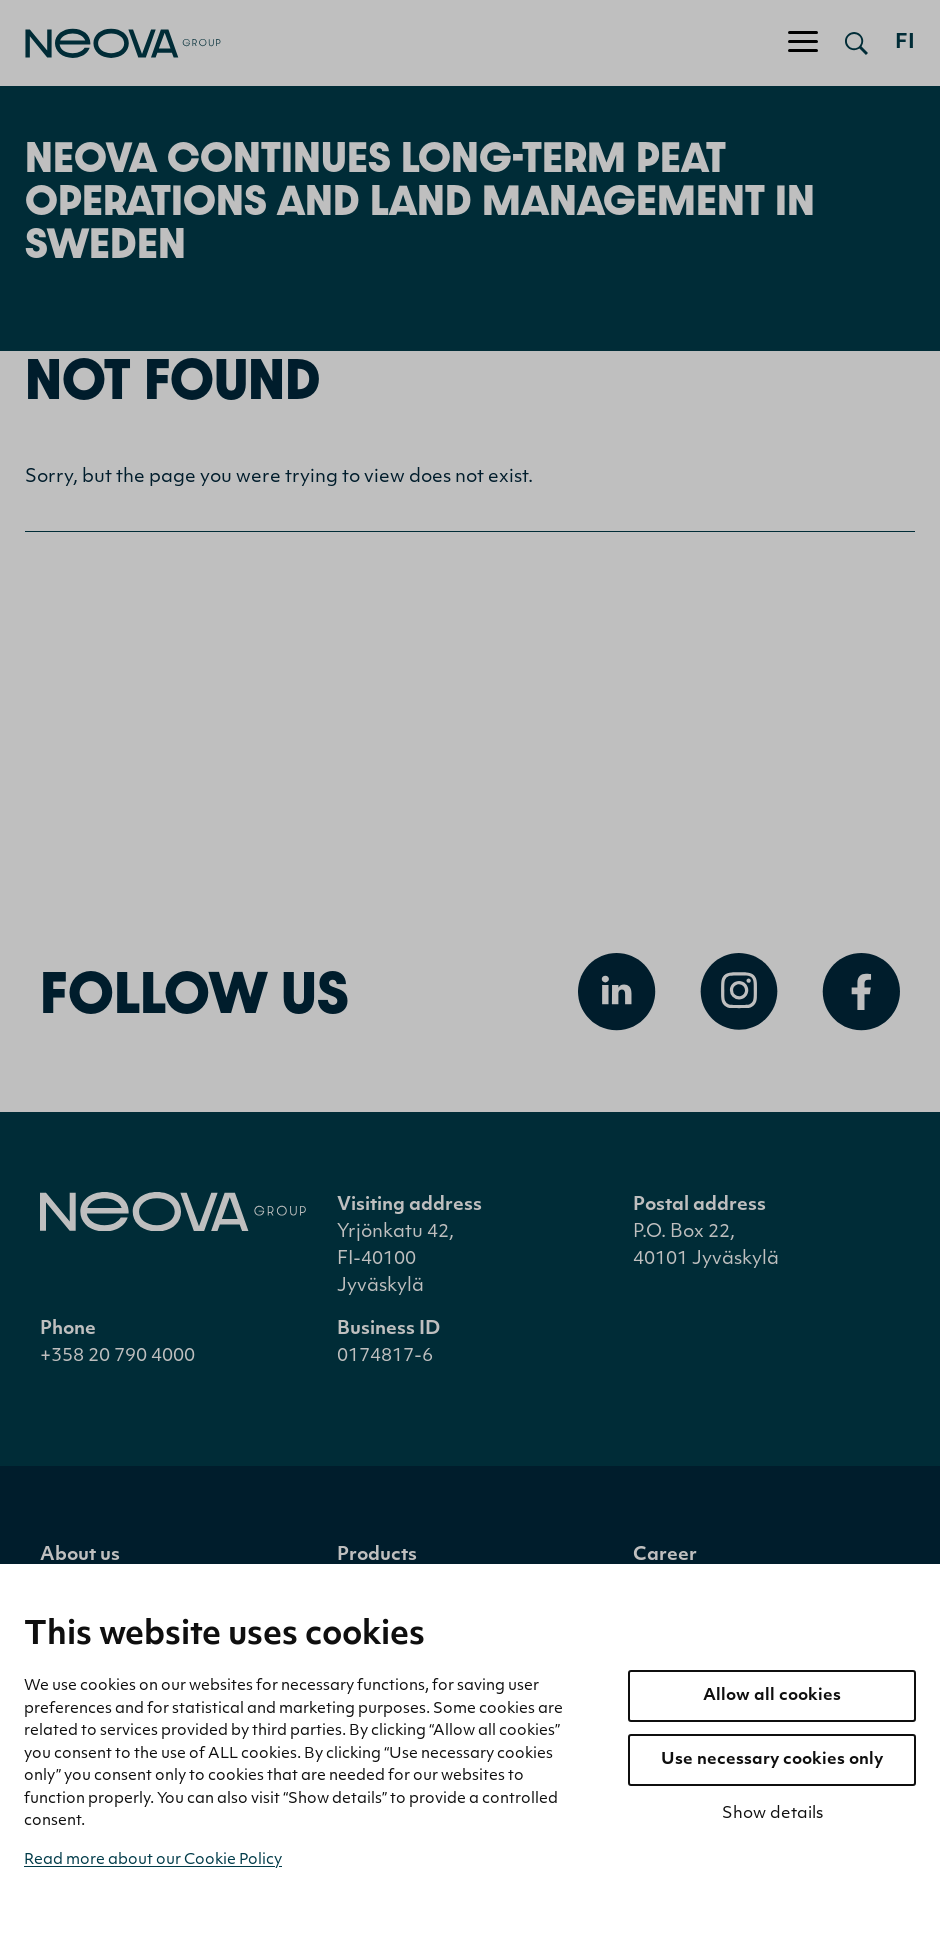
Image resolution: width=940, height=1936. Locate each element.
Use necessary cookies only (772, 1760)
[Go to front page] (110, 43)
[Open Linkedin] (617, 992)
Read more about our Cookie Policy (153, 1860)
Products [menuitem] (377, 1555)
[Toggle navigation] (803, 43)
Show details (772, 1814)
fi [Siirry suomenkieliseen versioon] (905, 43)
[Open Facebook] (861, 992)
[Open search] (856, 43)
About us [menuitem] (80, 1555)
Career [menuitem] (665, 1555)
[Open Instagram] (739, 992)
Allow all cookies (772, 1696)
